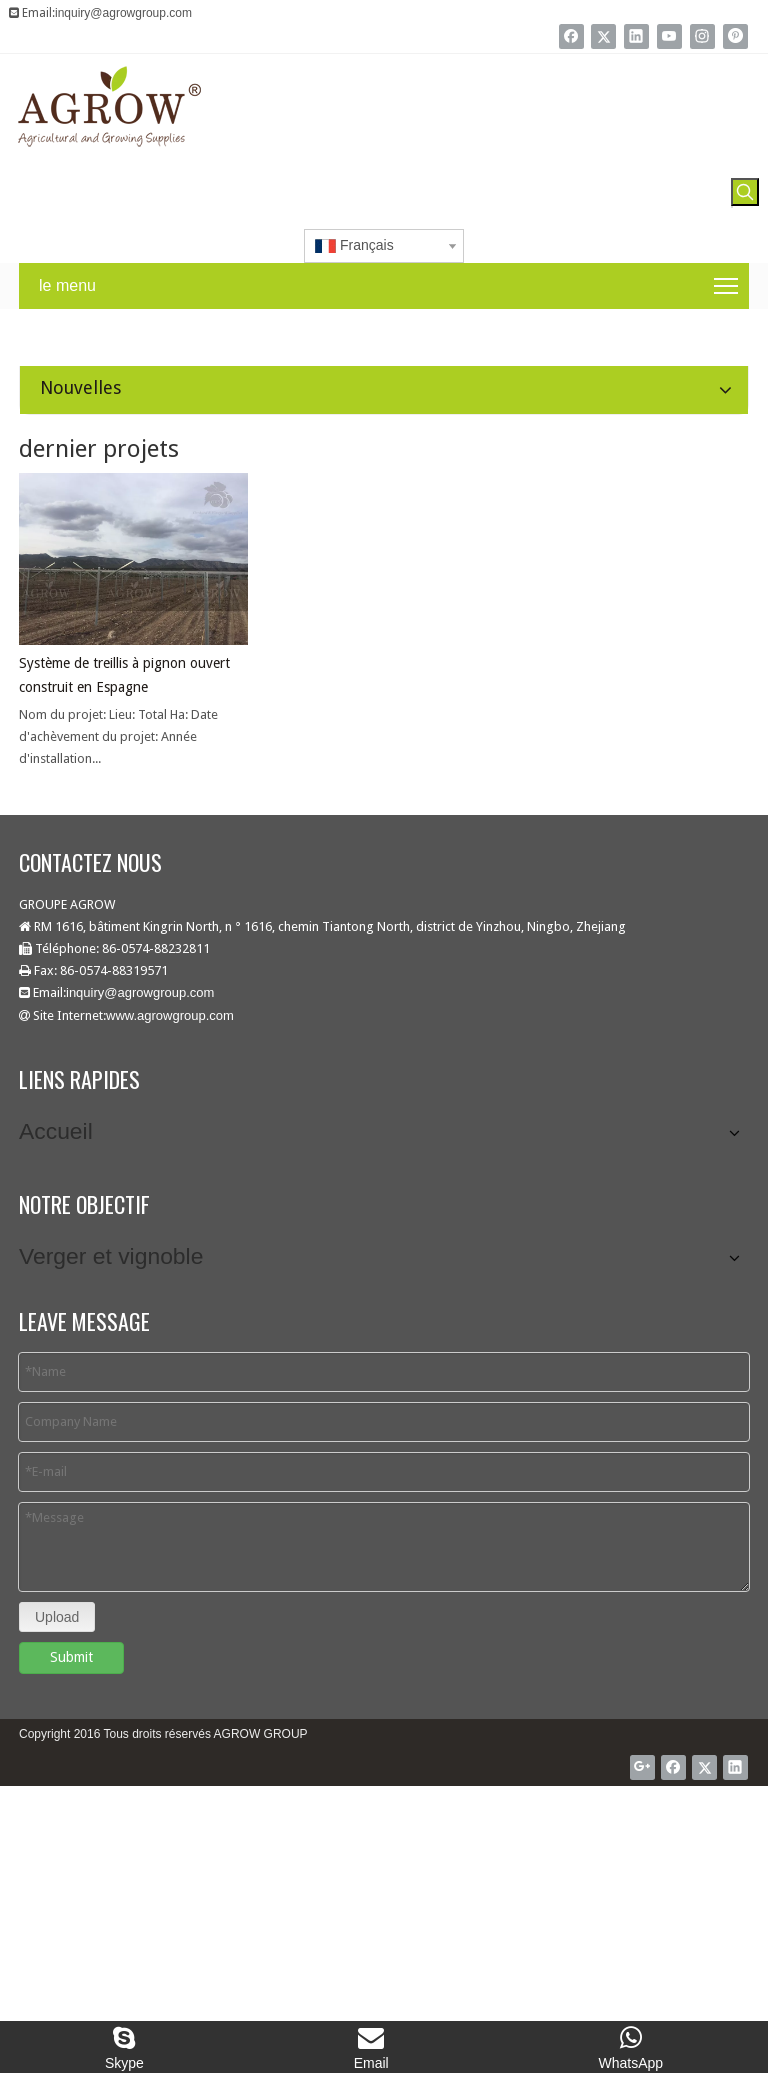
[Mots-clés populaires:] (745, 192)
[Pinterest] (735, 36)
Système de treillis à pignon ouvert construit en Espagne (124, 675)
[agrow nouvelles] (16, 325)
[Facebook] (571, 36)
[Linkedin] (636, 36)
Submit (71, 1647)
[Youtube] (669, 36)
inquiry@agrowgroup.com (123, 13)
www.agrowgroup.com (170, 1015)
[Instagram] (702, 36)
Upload (57, 1607)
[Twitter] (603, 36)
